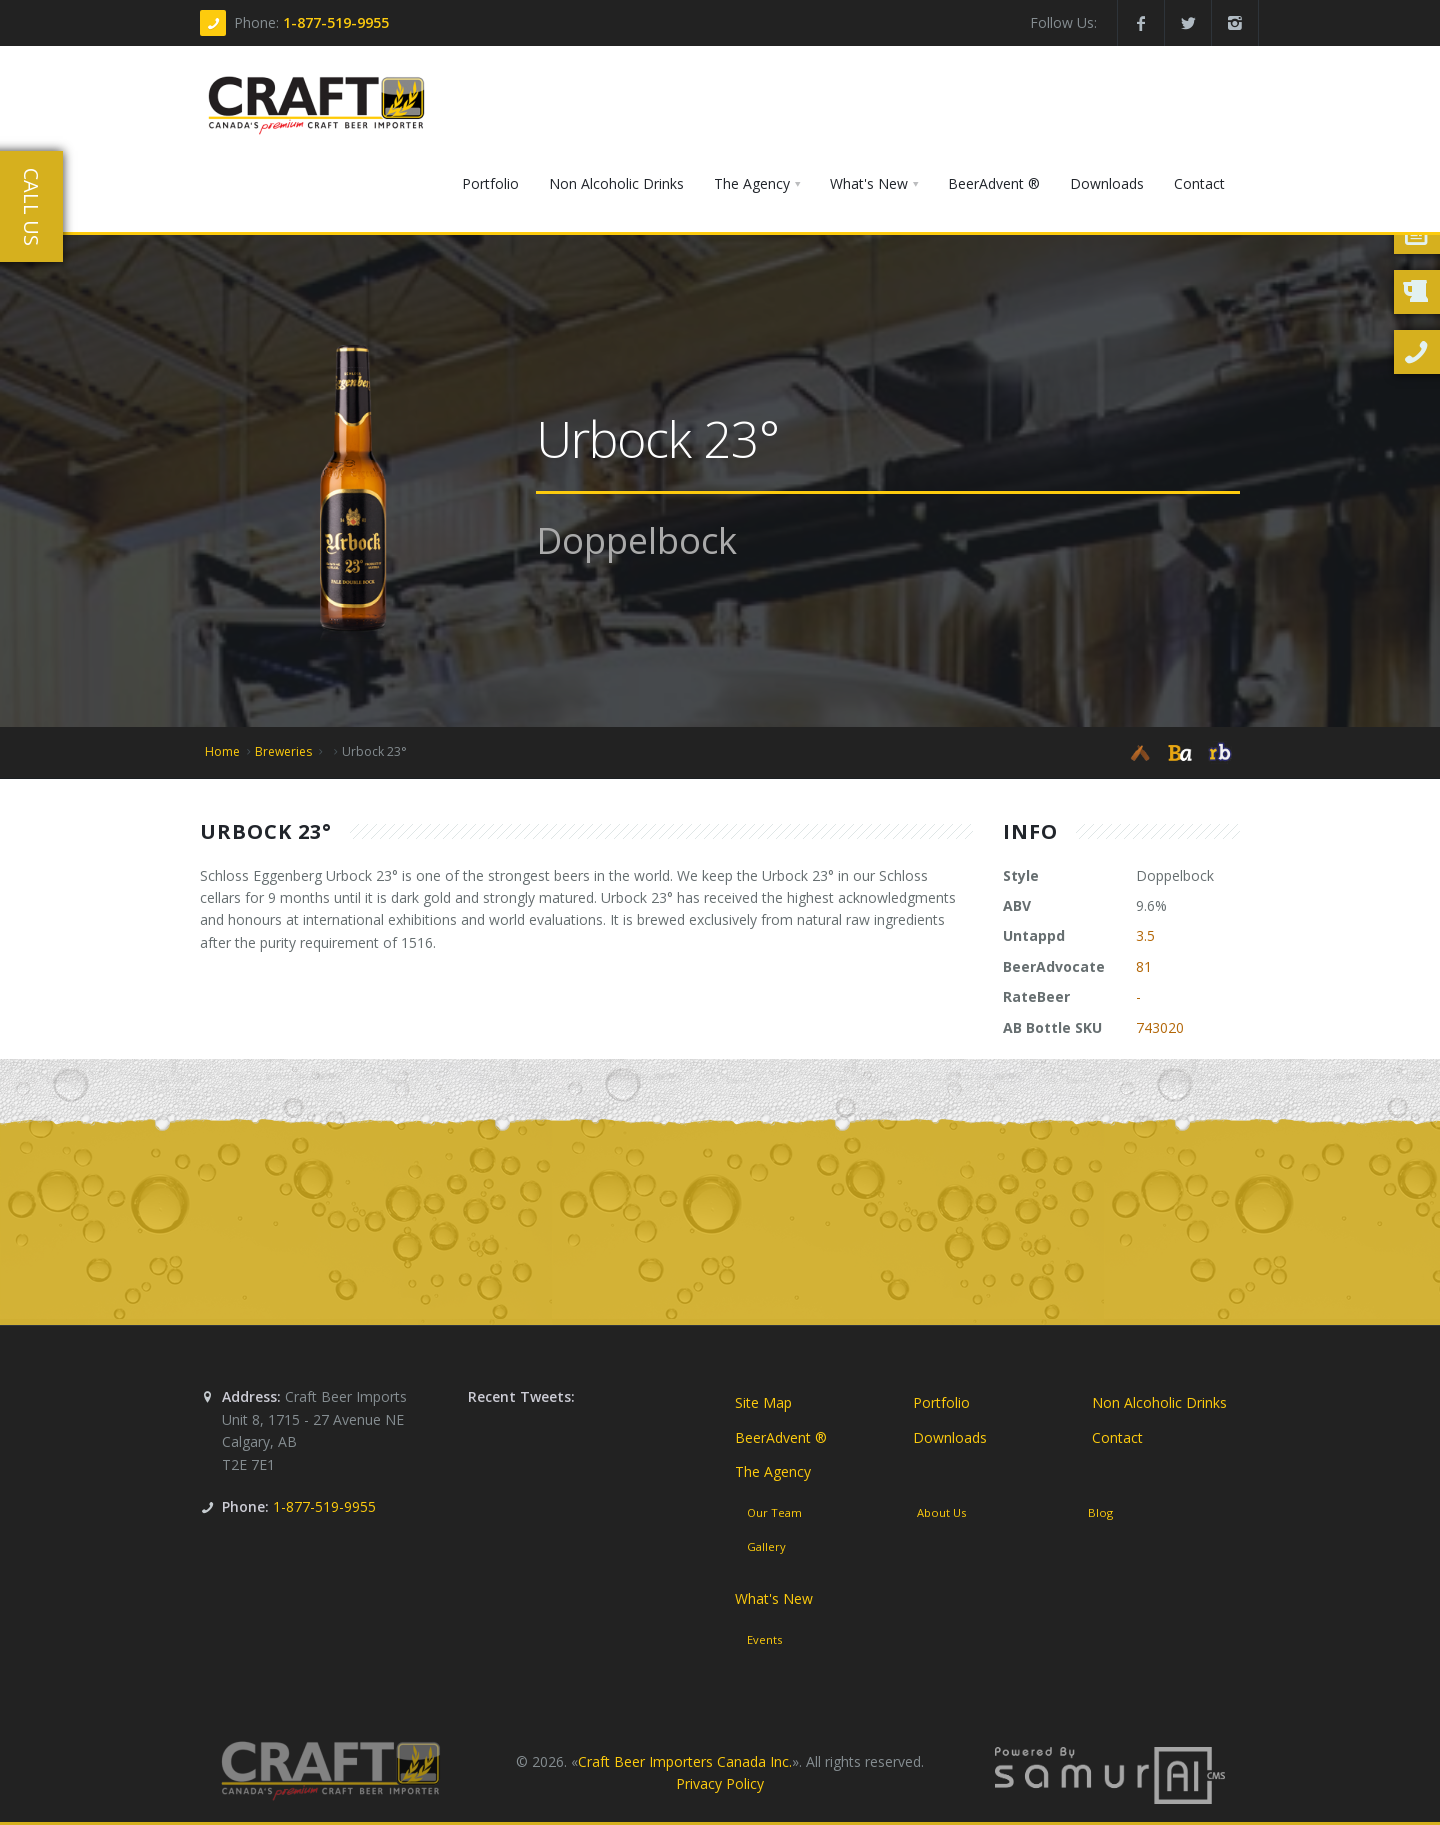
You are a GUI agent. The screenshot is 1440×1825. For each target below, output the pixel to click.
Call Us (31, 207)
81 (1144, 966)
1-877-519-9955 (336, 22)
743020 (1160, 1027)
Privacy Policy (720, 1783)
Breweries (283, 751)
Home (222, 751)
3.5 (1145, 935)
